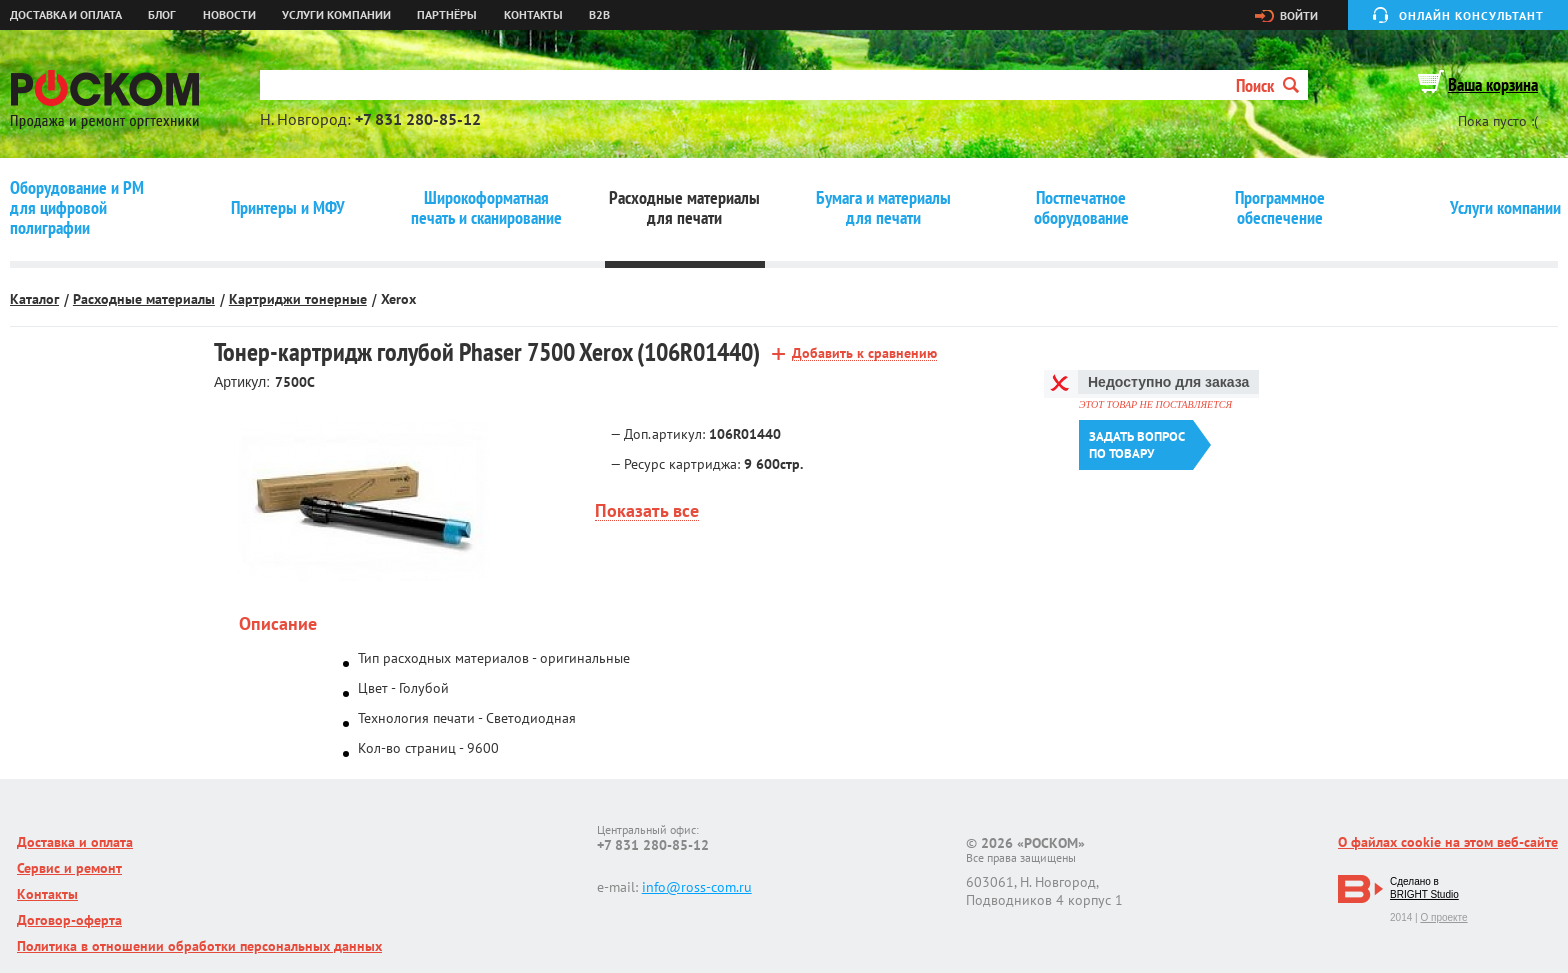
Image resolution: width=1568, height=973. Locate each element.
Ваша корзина (1493, 84)
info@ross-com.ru (697, 887)
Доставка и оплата (66, 15)
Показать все (647, 511)
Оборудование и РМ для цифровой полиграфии (77, 208)
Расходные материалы (144, 299)
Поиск (1267, 85)
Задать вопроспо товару (1137, 445)
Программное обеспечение (1280, 208)
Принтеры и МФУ (288, 208)
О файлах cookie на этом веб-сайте (1448, 842)
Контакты (533, 15)
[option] (361, 500)
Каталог (34, 299)
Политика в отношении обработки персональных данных (199, 946)
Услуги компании (336, 15)
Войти (1299, 16)
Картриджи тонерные (298, 299)
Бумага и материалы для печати (883, 208)
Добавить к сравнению (864, 353)
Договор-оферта (69, 920)
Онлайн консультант (1471, 15)
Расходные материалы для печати (684, 208)
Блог (162, 15)
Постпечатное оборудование (1081, 208)
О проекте (1443, 917)
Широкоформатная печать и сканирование (486, 208)
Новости (229, 15)
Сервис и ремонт (69, 868)
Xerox (398, 299)
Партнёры (447, 15)
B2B (599, 15)
